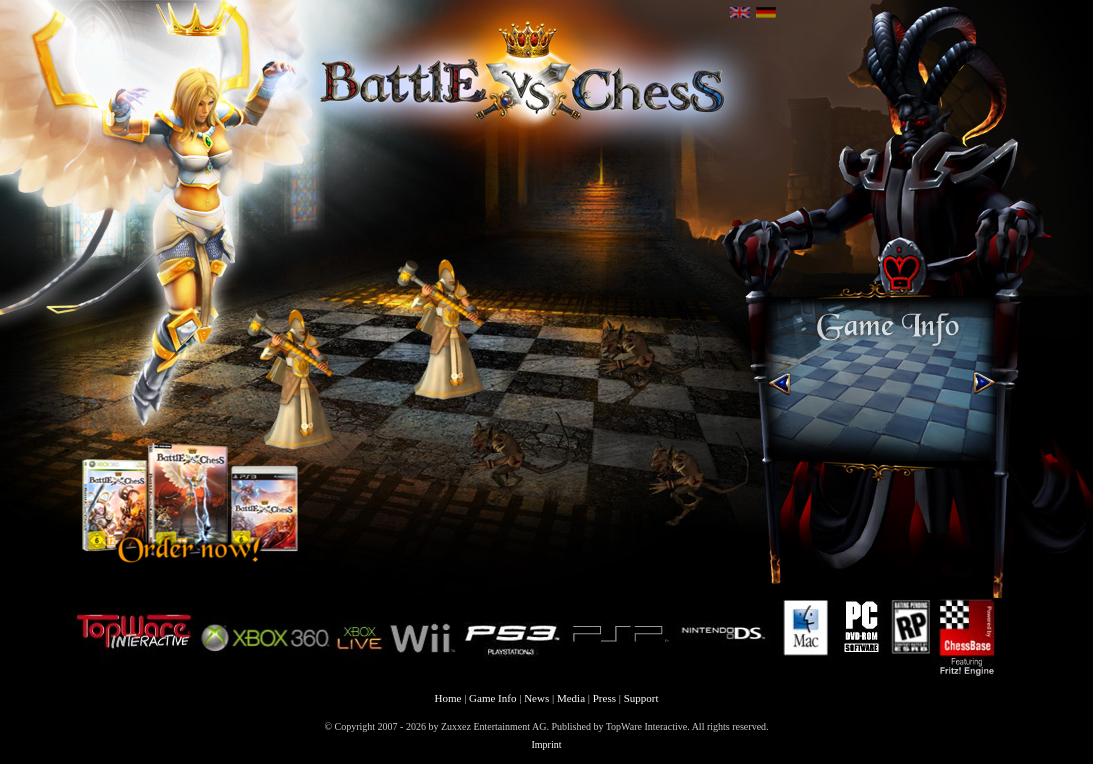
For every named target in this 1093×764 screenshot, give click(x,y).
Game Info (492, 698)
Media (571, 698)
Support (641, 698)
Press (604, 698)
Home (448, 698)
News (536, 698)
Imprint (547, 744)
